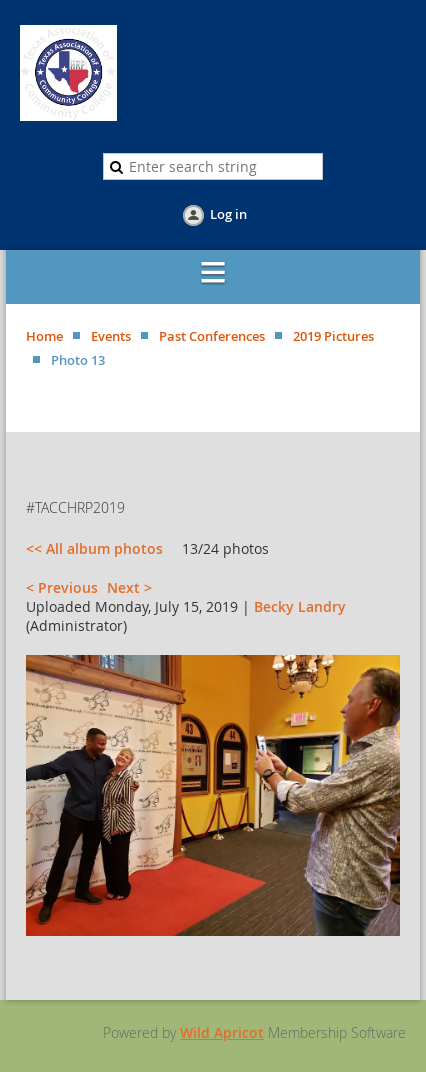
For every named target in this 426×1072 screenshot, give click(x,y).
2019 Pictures (333, 336)
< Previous (62, 587)
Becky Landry (300, 606)
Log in (228, 214)
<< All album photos (94, 548)
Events (111, 336)
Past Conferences (212, 336)
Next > (129, 587)
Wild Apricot (222, 1032)
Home (44, 336)
